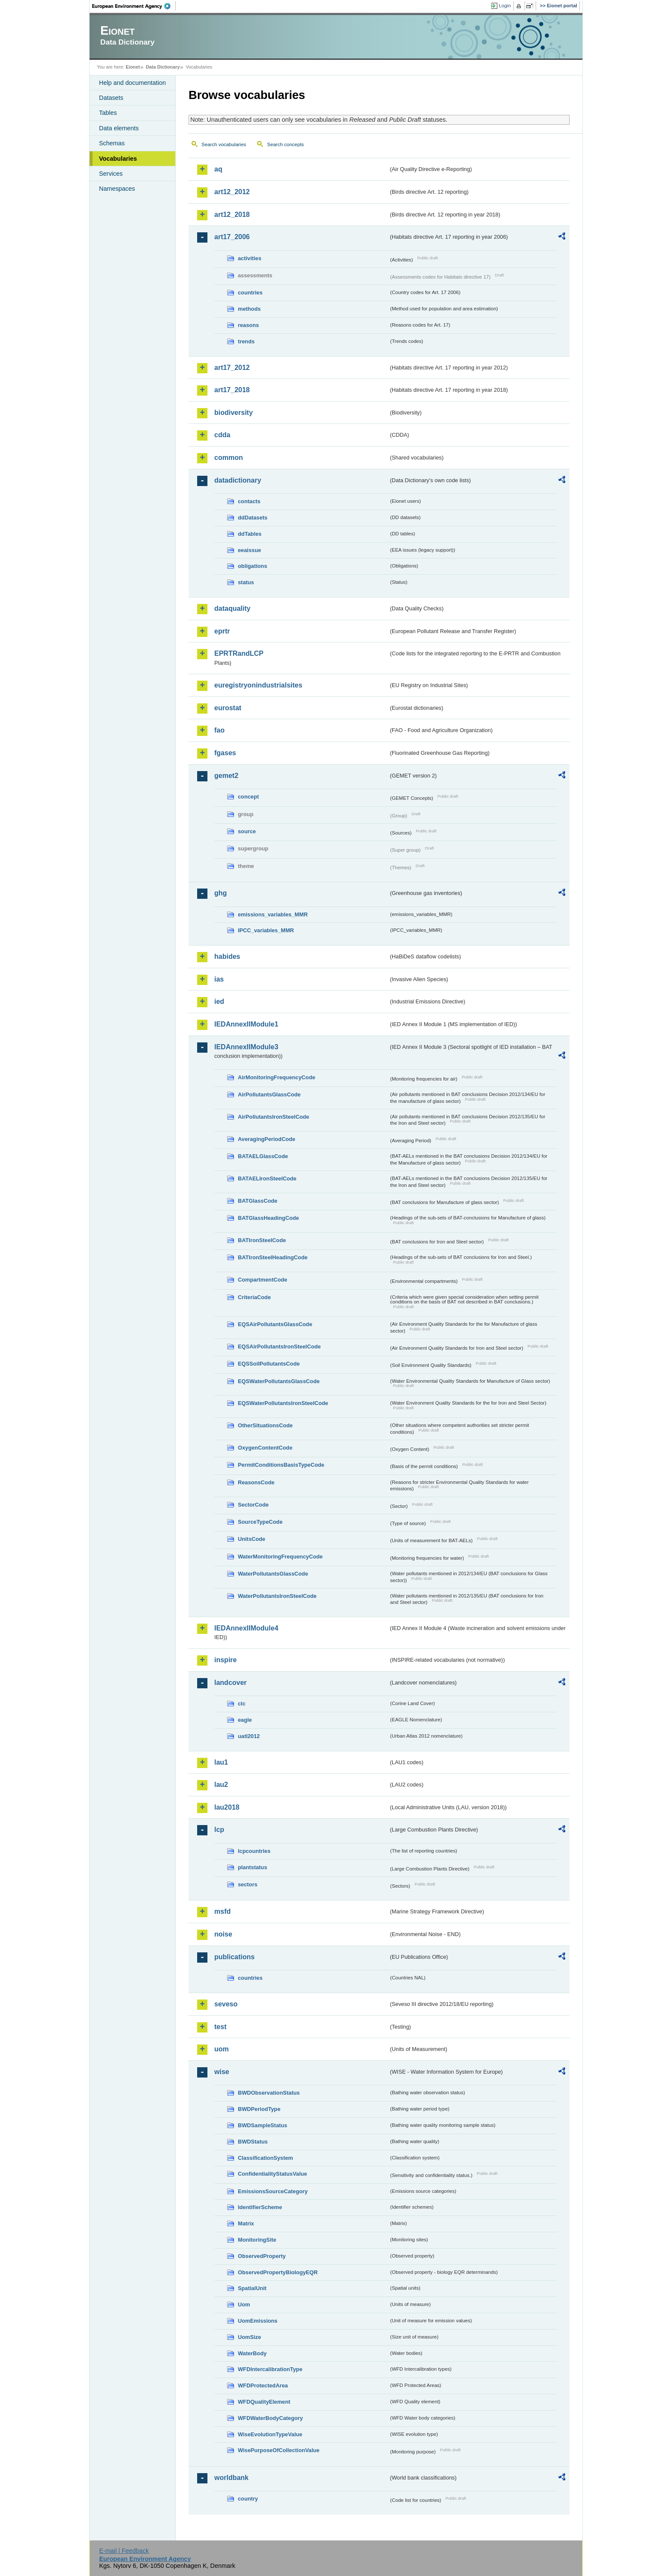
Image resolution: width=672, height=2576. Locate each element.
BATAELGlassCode (263, 1156)
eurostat (227, 708)
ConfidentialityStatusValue (272, 2174)
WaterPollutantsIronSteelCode (277, 1596)
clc (242, 1703)
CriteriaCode (254, 1297)
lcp (219, 1829)
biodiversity (233, 412)
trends (246, 341)
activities (249, 258)
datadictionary (237, 480)
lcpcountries (254, 1851)
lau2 (221, 1784)
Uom (244, 2304)
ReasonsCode (256, 1482)
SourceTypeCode (260, 1522)
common (228, 457)
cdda (222, 434)
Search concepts (285, 144)
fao (219, 730)
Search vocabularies (223, 144)
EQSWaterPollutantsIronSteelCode (283, 1403)
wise (221, 2071)
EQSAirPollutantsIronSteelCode (279, 1346)
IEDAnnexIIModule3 (246, 1047)
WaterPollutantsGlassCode (273, 1573)
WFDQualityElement (264, 2402)
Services (111, 173)
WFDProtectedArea (263, 2385)
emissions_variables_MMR (273, 914)
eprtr (222, 631)
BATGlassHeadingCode (268, 1218)
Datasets (111, 97)
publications (234, 1957)
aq (218, 169)
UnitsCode (251, 1539)
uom (221, 2049)
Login (505, 5)
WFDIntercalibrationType (270, 2369)
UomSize (249, 2337)
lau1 (221, 1762)
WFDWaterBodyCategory (270, 2418)
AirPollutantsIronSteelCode (273, 1117)
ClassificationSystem (265, 2158)
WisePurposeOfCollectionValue (278, 2450)
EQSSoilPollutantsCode (269, 1363)
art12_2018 (232, 214)
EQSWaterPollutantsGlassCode (279, 1381)
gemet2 (226, 775)
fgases (225, 753)
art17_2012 (232, 367)
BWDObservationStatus (269, 2093)
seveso (225, 2004)
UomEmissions (257, 2321)
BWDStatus (253, 2141)
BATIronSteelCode (262, 1240)
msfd (222, 1911)
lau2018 (227, 1807)
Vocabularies (118, 158)
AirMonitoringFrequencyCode (276, 1077)
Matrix (246, 2223)
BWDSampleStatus (262, 2125)
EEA (134, 6)
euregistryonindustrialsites (258, 685)
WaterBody (252, 2353)
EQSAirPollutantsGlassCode (275, 1324)
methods (249, 309)
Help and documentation (132, 82)
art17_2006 (232, 236)
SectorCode (253, 1504)
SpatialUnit (252, 2288)
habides (227, 956)
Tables (108, 112)
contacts (249, 501)
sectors (248, 1884)
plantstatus (252, 1867)
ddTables (249, 534)
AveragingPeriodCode (266, 1139)
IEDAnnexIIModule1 (246, 1024)
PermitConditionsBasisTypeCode (281, 1465)
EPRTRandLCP (239, 653)
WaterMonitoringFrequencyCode (280, 1556)
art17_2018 (232, 389)
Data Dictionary (163, 66)
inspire (225, 1659)
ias (219, 979)
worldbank (231, 2477)
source (247, 831)
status (246, 582)
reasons (248, 325)
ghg (220, 893)
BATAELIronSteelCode (267, 1178)
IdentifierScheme (260, 2207)
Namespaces (117, 188)
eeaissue (249, 550)
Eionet (133, 66)
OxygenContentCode (265, 1447)
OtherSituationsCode (265, 1425)
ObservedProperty (262, 2256)
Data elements (119, 128)
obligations (252, 566)
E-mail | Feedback (124, 2550)
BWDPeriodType (259, 2109)
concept (248, 796)
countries (250, 292)
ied (219, 1001)
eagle (245, 1720)
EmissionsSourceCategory (273, 2191)
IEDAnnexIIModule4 (246, 1628)
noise (223, 1934)
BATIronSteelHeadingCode (273, 1257)
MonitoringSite (257, 2240)
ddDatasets (252, 517)
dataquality (232, 608)
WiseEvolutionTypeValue (270, 2434)
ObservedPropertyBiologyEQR (278, 2272)
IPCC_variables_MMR (266, 930)
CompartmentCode (262, 1279)
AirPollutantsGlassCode (269, 1094)
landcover (230, 1682)
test (220, 2026)
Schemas (112, 143)
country (248, 2498)
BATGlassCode (257, 1201)
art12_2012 (232, 191)
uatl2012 (249, 1736)
